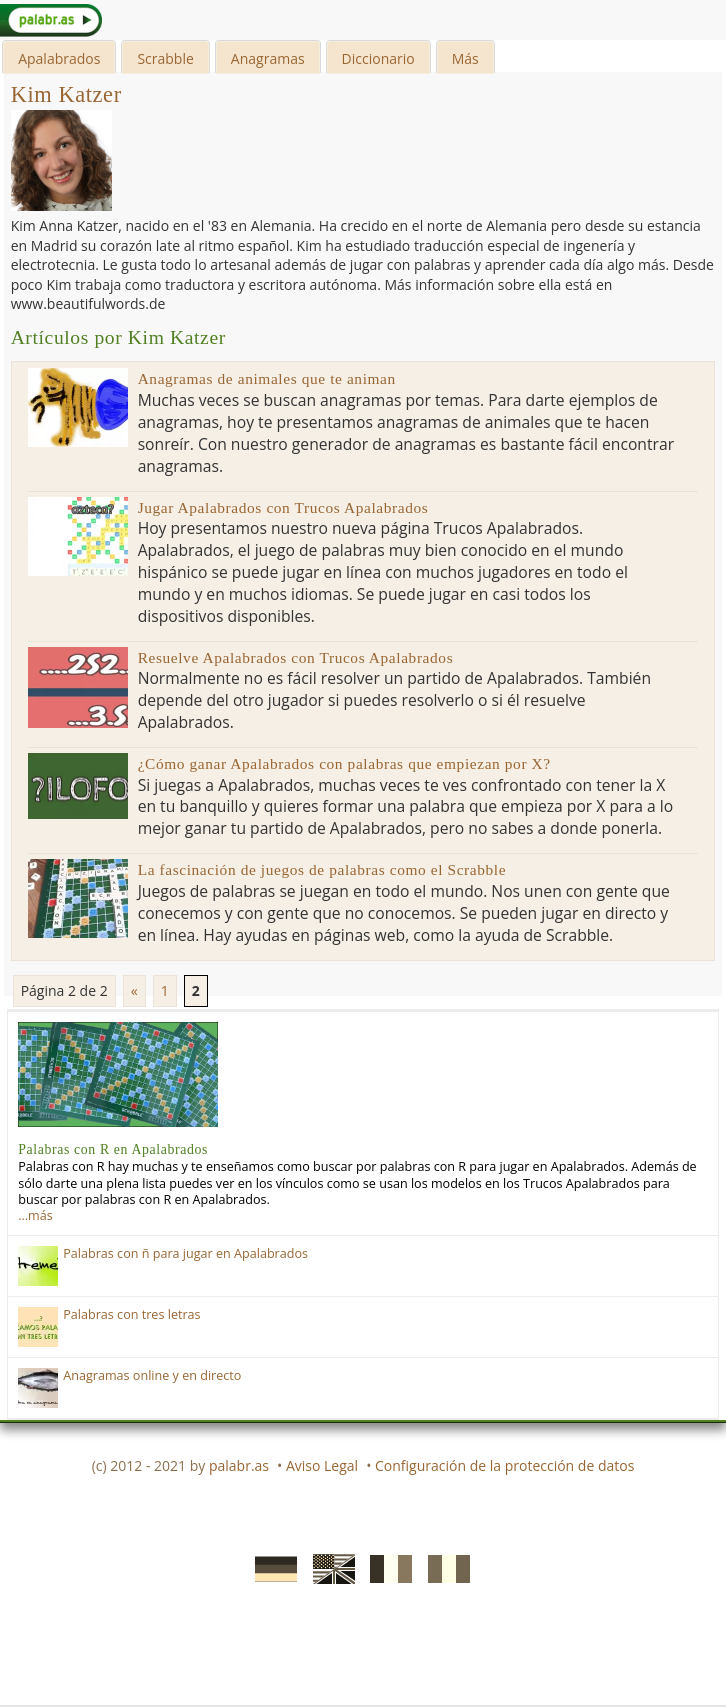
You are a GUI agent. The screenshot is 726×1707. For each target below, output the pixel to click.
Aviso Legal (322, 1465)
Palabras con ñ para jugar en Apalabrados (185, 1253)
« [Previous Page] (134, 990)
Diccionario (378, 58)
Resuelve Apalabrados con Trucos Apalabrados (296, 657)
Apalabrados (59, 58)
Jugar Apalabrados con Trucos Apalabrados (283, 507)
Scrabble (165, 58)
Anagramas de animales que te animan (267, 378)
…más (35, 1215)
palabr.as (239, 1465)
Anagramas (268, 58)
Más (465, 58)
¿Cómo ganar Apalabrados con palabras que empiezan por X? (344, 763)
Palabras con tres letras (131, 1314)
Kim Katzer (66, 94)
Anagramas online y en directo (152, 1375)
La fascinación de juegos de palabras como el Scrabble (322, 869)
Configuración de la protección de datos (504, 1465)
